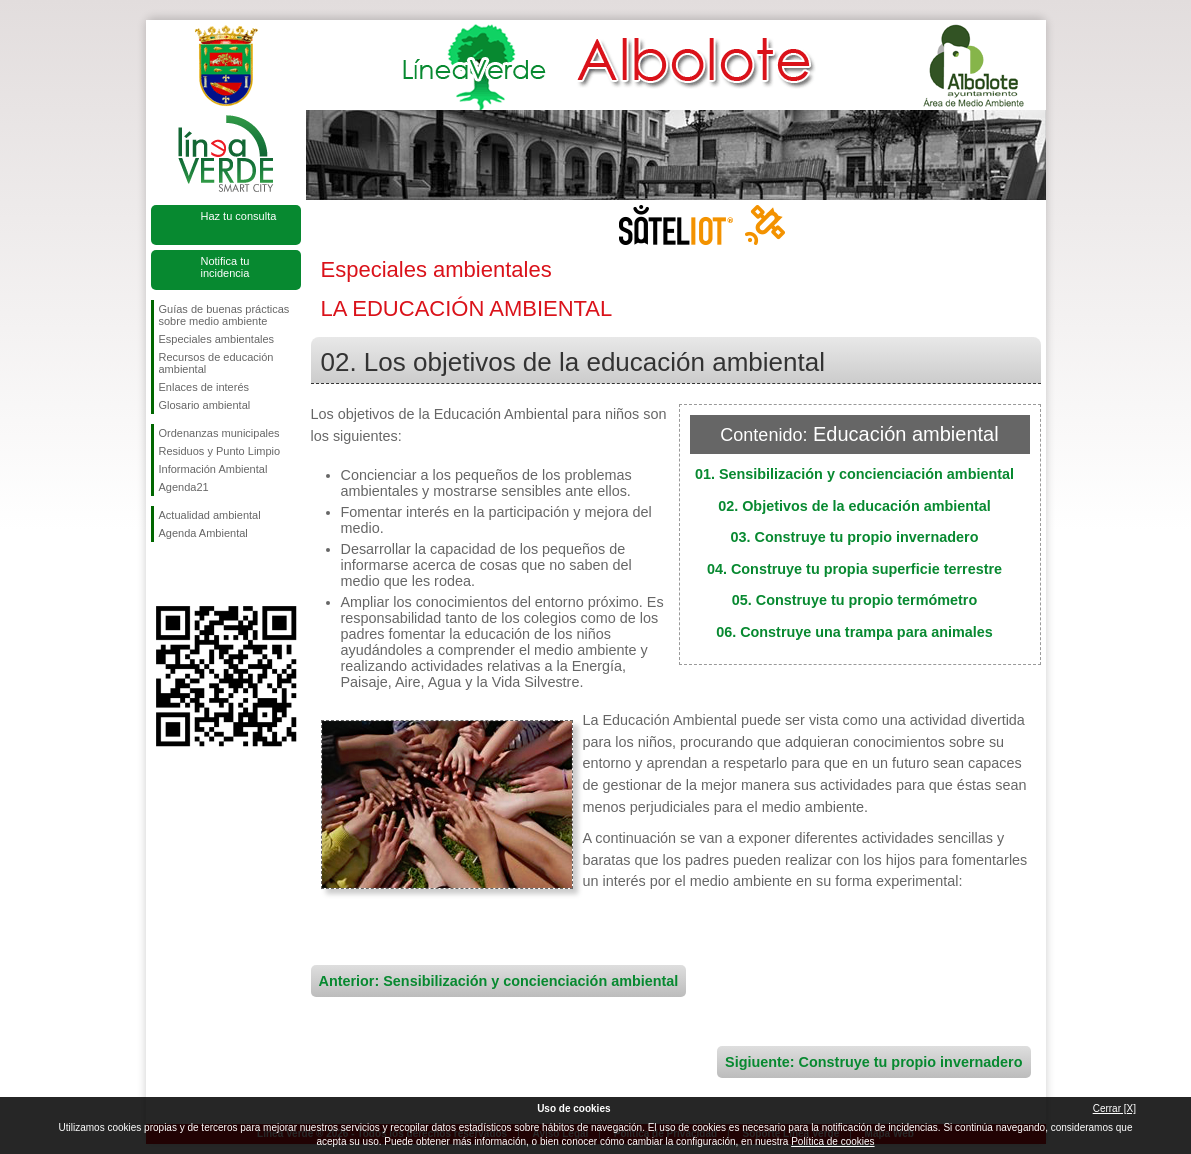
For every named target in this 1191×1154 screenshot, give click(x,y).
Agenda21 (184, 487)
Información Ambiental (213, 469)
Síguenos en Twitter (196, 574)
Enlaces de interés (204, 387)
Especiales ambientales (217, 339)
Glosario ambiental (205, 405)
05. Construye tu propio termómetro (854, 600)
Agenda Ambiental (203, 533)
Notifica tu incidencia (225, 267)
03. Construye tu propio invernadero (855, 537)
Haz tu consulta (239, 216)
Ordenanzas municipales (219, 433)
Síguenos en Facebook (163, 574)
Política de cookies (832, 1141)
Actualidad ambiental (210, 515)
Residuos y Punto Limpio (220, 451)
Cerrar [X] (1114, 1108)
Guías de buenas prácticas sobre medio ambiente (224, 315)
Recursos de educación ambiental (216, 363)
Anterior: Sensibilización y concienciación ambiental (499, 981)
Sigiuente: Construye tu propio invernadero (873, 1062)
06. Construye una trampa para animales (854, 632)
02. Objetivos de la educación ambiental (854, 506)
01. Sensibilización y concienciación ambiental (854, 474)
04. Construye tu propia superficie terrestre (854, 569)
